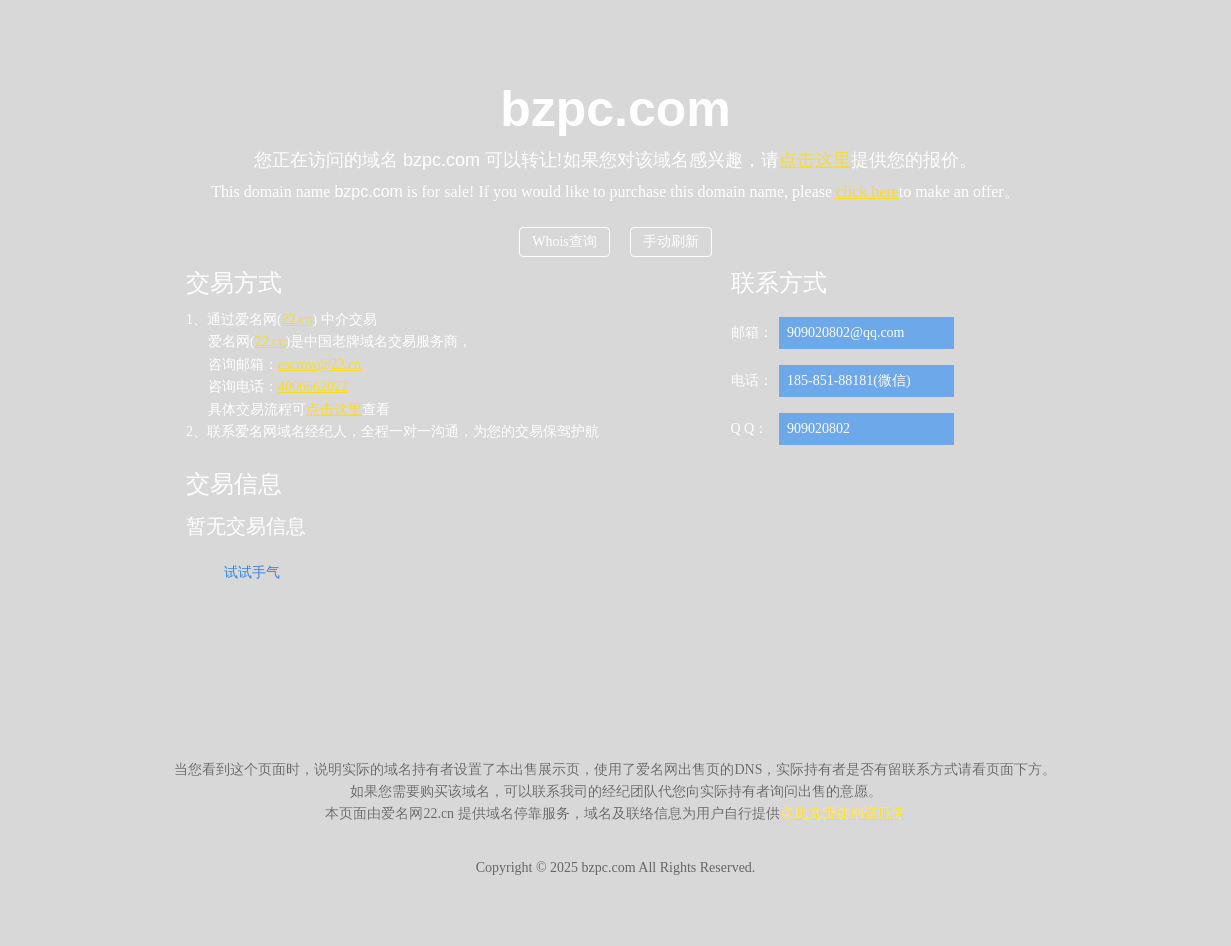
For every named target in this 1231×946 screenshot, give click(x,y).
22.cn (297, 319)
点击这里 (815, 160)
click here (867, 191)
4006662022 (313, 386)
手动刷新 (671, 241)
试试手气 (252, 572)
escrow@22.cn (319, 364)
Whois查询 (564, 241)
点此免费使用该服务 (843, 813)
